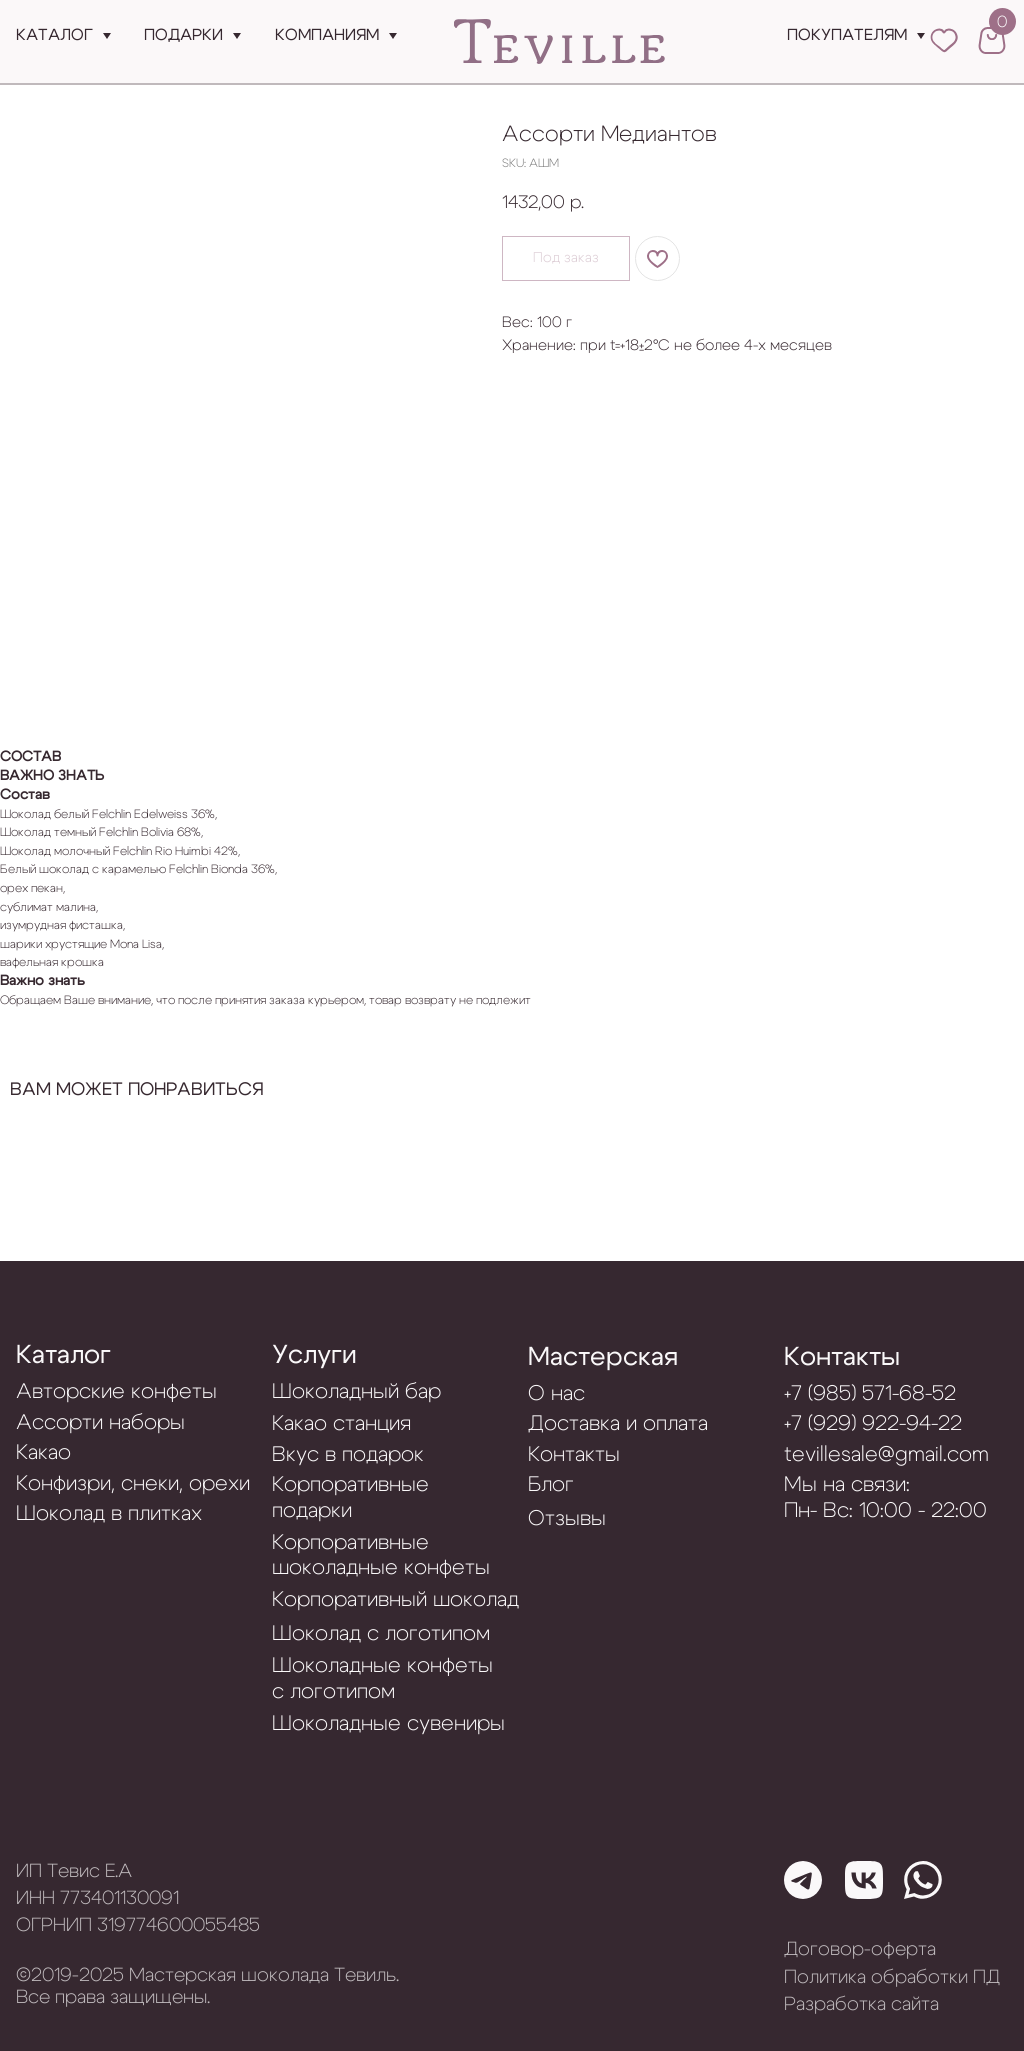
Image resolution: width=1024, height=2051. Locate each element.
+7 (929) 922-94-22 (873, 1423)
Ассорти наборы (100, 1422)
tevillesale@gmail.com (886, 1454)
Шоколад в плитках (109, 1513)
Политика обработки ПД (892, 1977)
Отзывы (567, 1518)
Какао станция (341, 1423)
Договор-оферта (860, 1949)
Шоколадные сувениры (388, 1723)
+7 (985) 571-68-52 (870, 1393)
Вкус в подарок (348, 1454)
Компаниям (327, 35)
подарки (183, 35)
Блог (551, 1484)
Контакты (842, 1357)
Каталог (54, 35)
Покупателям (847, 35)
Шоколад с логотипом (381, 1633)
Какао (43, 1452)
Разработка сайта (861, 2004)
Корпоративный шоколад (395, 1599)
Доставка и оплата (618, 1423)
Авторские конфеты (116, 1391)
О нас (556, 1393)
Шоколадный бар (356, 1391)
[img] (559, 42)
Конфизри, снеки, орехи (133, 1483)
